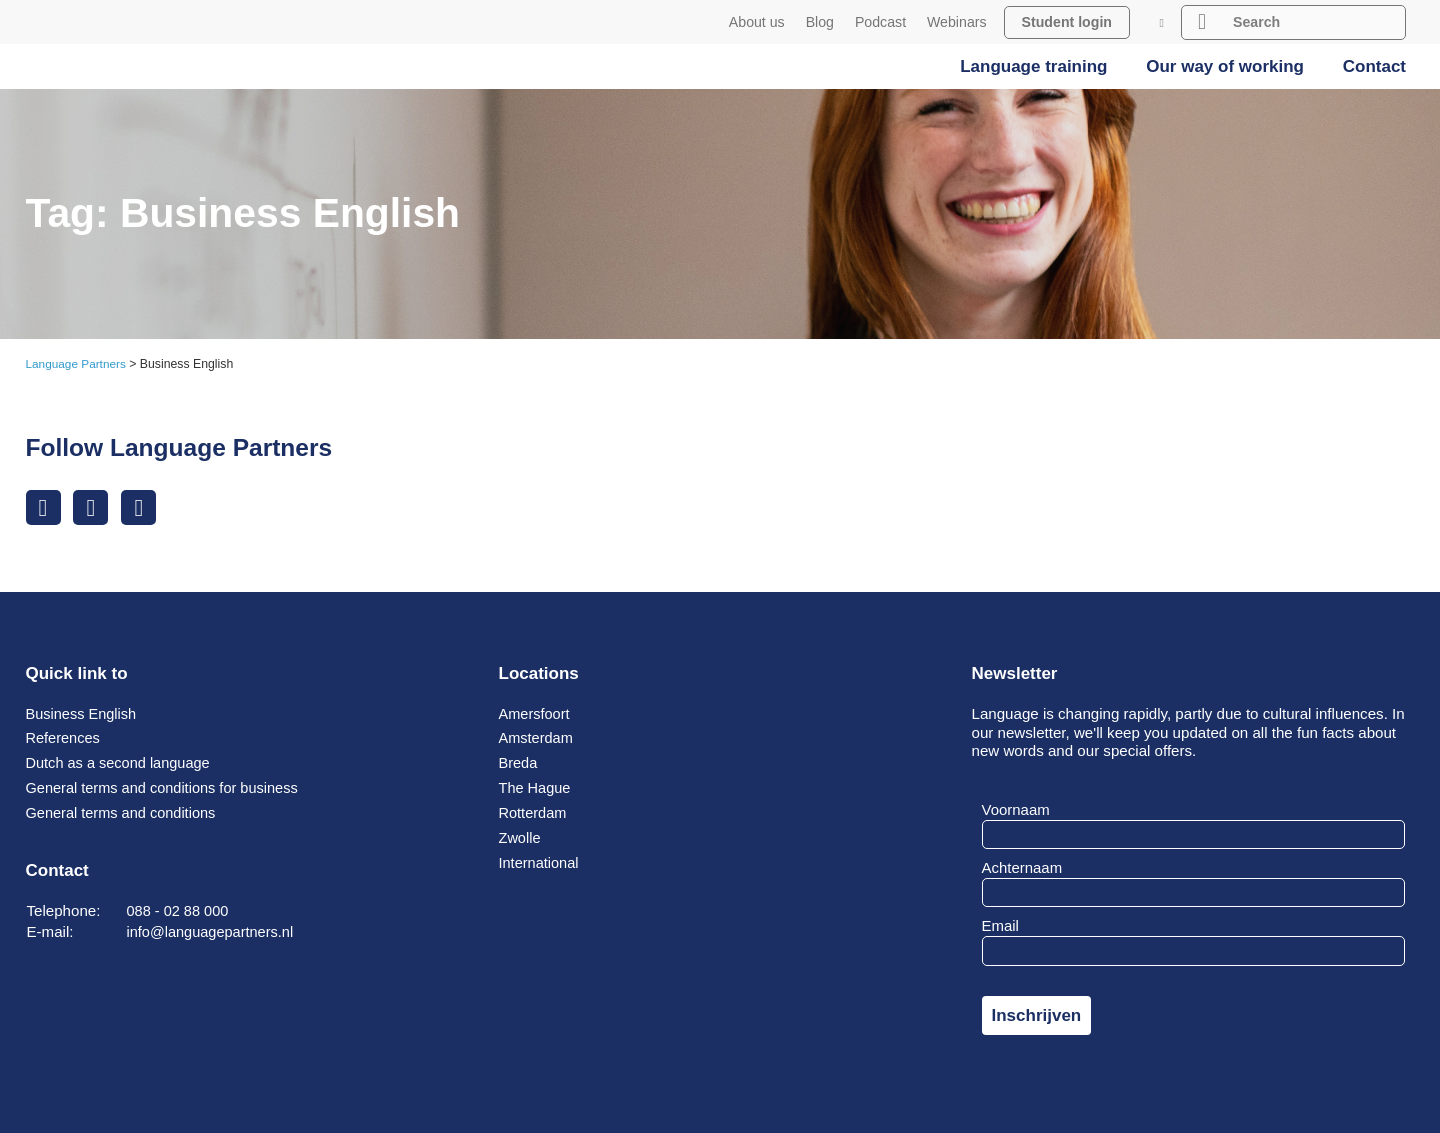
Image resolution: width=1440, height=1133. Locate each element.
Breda (519, 763)
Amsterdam (537, 738)
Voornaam (1016, 809)
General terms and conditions (124, 812)
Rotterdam (534, 812)
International (540, 862)
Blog (820, 22)
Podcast (880, 22)
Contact (1374, 66)
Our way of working (1225, 66)
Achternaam (1022, 867)
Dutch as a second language (122, 763)
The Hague (536, 787)
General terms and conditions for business (167, 787)
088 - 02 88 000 (180, 910)
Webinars (957, 22)
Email (1000, 926)
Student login (1067, 22)
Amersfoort (536, 713)
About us (757, 22)
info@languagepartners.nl (213, 931)
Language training (1033, 66)
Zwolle (521, 837)
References (64, 738)
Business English (83, 713)
